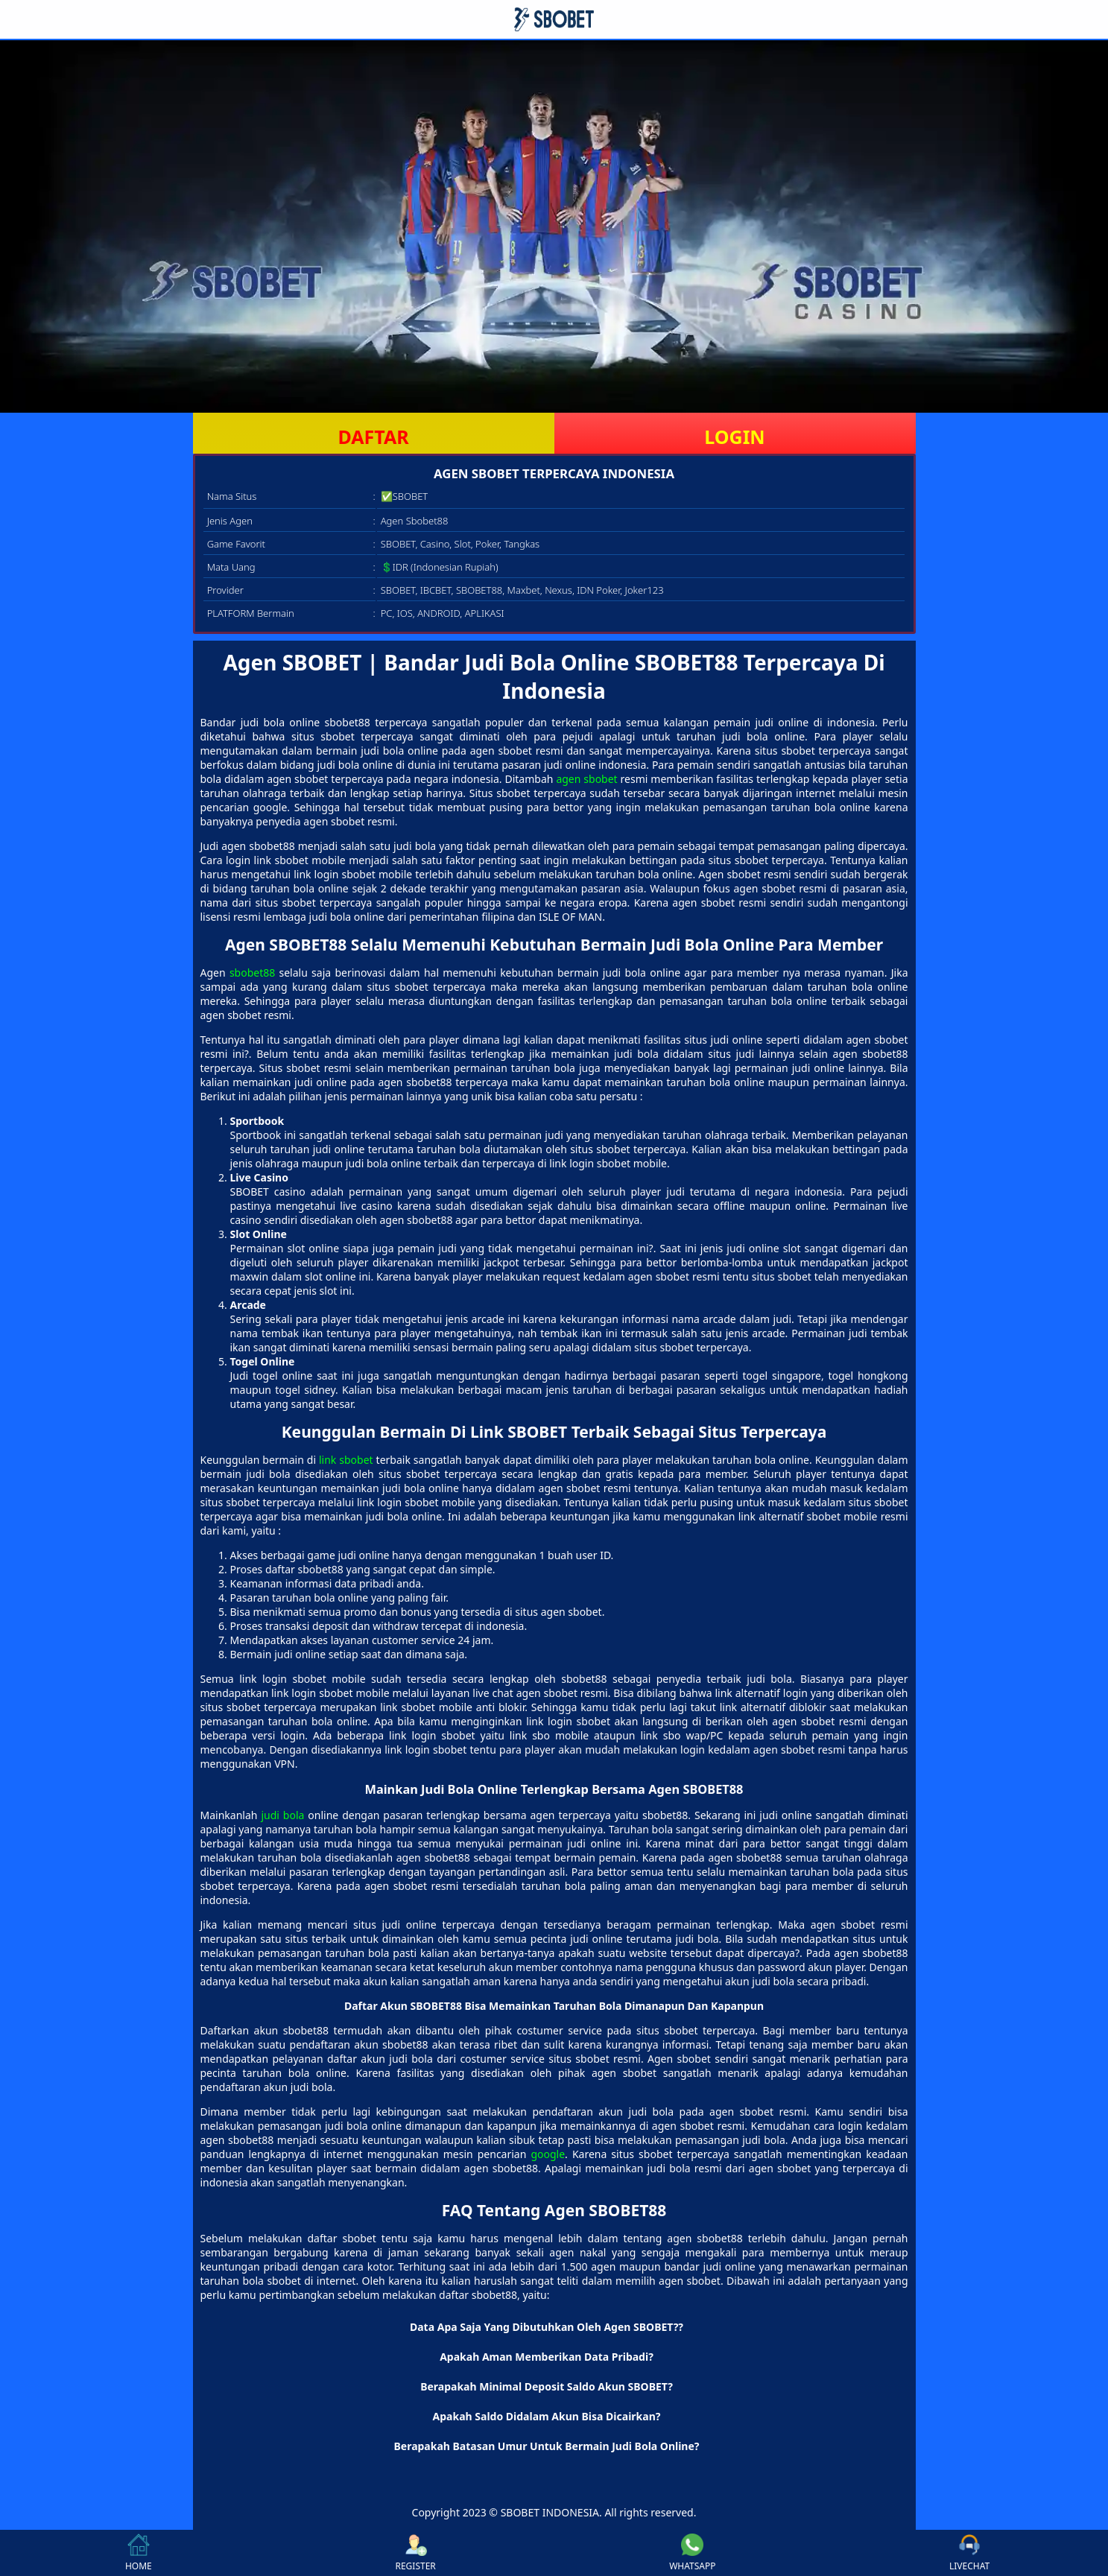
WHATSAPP (692, 2553)
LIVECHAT (969, 2553)
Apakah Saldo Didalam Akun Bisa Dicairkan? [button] (547, 2416)
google (548, 2154)
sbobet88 (252, 972)
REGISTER (415, 2553)
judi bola (282, 1815)
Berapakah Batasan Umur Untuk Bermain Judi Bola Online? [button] (546, 2446)
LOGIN (734, 436)
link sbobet (346, 1460)
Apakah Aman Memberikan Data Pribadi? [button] (546, 2357)
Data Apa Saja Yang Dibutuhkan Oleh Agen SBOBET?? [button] (546, 2327)
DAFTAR (373, 436)
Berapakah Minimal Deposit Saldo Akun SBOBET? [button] (546, 2386)
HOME (138, 2553)
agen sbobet (586, 779)
